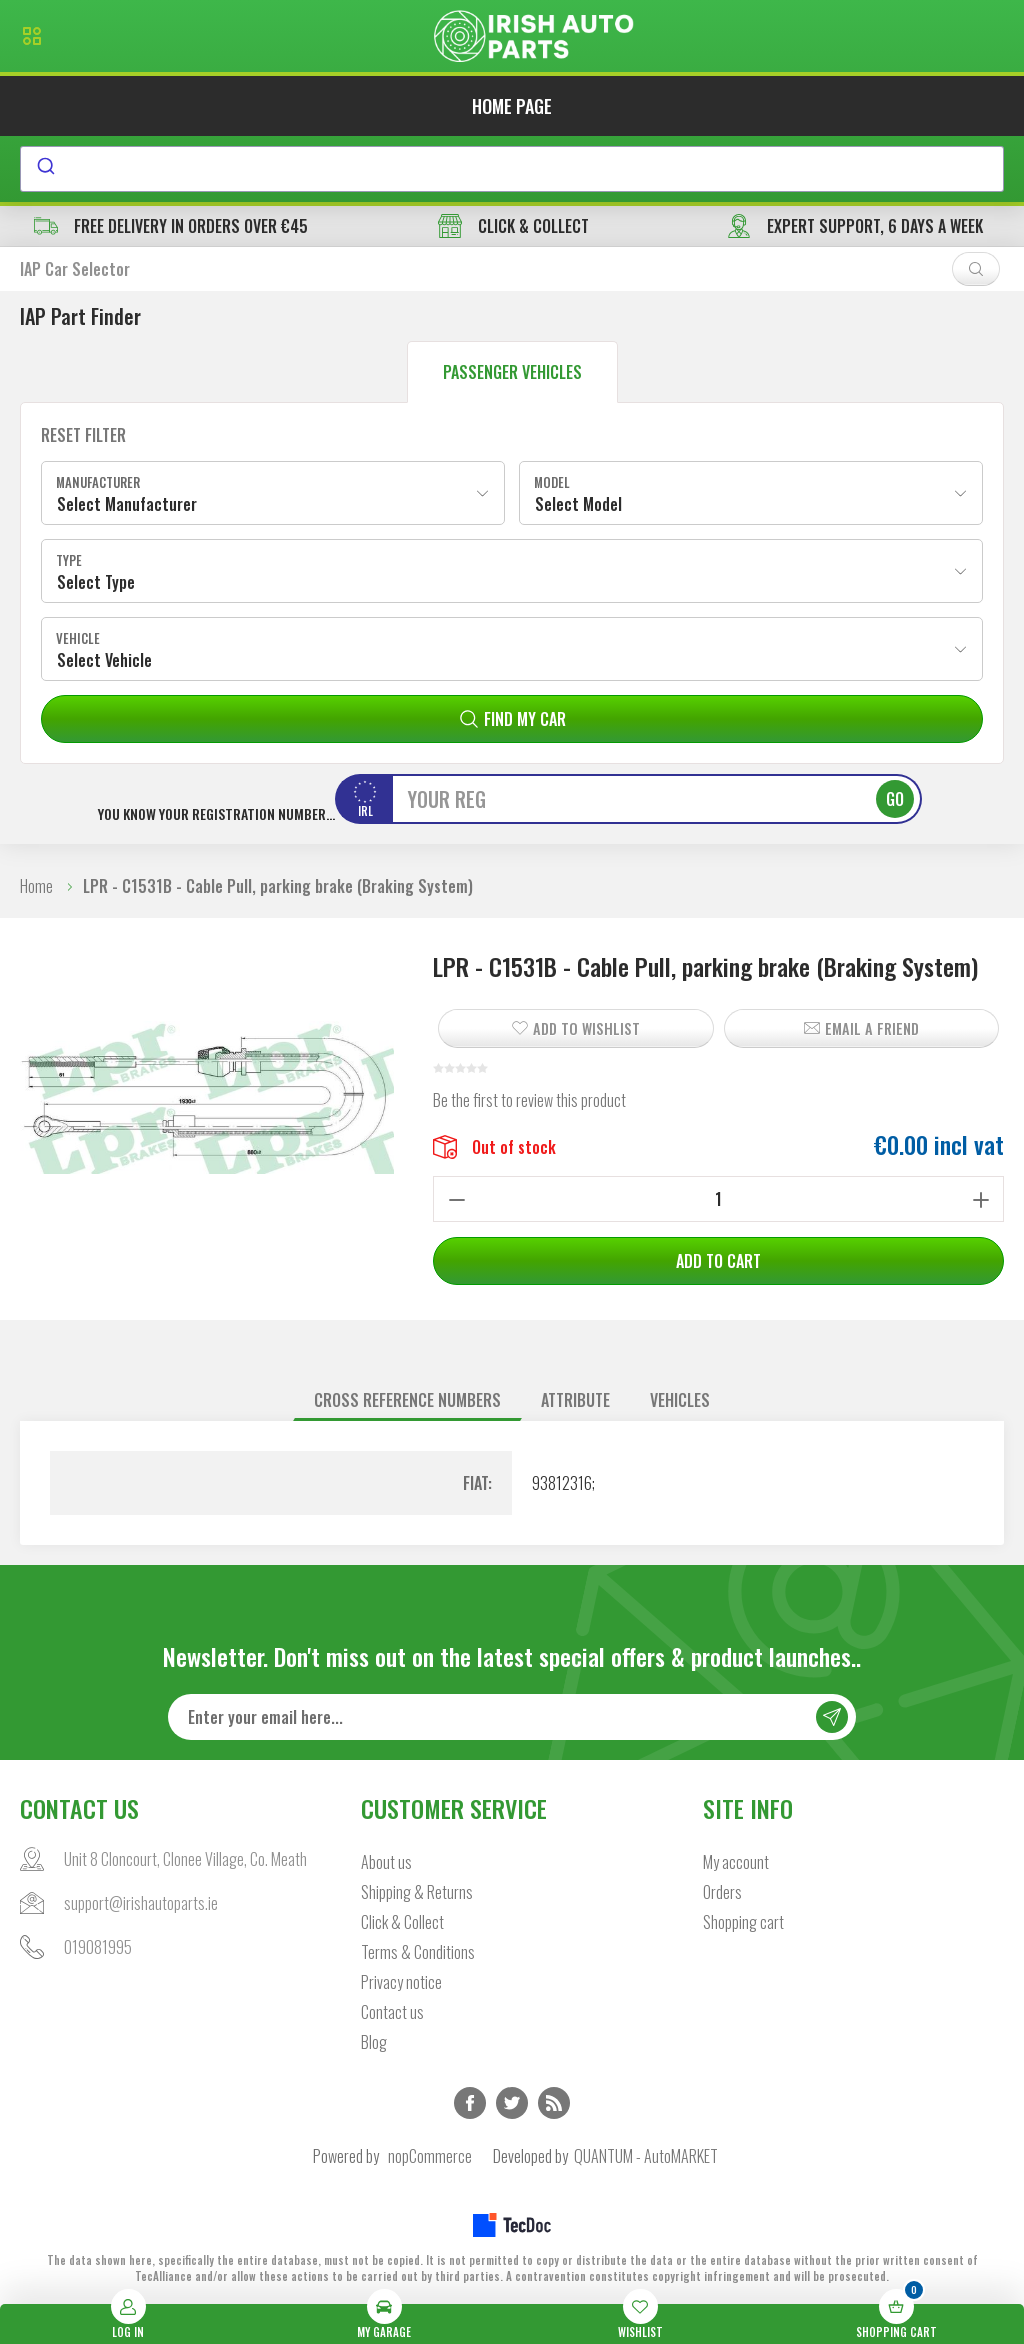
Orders (722, 1892)
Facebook (470, 2103)
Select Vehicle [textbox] (104, 660)
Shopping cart (743, 1922)
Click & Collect (402, 1922)
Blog (374, 2042)
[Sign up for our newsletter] (512, 1717)
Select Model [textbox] (578, 504)
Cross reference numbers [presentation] (407, 1400)
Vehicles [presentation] (680, 1400)
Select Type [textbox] (96, 582)
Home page (512, 106)
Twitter (512, 2103)
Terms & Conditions (418, 1952)
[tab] (407, 1400)
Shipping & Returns (417, 1892)
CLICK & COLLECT (513, 226)
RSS (554, 2103)
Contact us (392, 2012)
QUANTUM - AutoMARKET (646, 2156)
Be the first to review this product (529, 1100)
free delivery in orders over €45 (171, 226)
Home (36, 886)
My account (736, 1862)
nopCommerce (430, 2156)
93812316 (562, 1483)
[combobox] (512, 169)
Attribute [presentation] (575, 1400)
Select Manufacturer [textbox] (127, 504)
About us (386, 1862)
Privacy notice (401, 1982)
